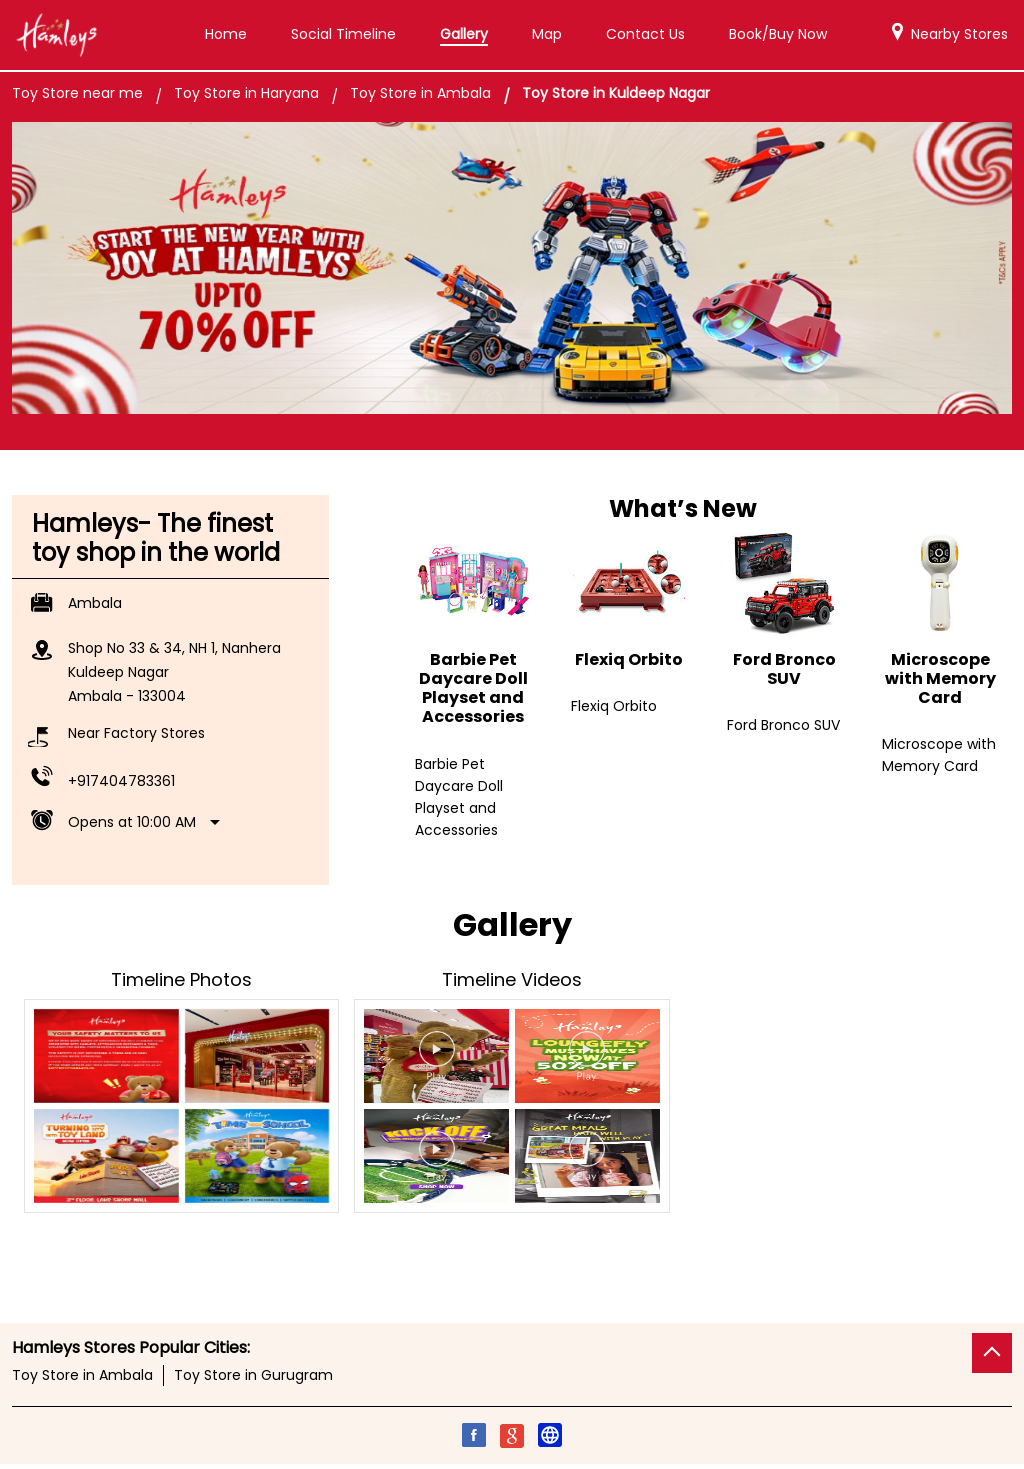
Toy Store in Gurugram (253, 1375)
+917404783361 (121, 781)
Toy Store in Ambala (82, 1375)
